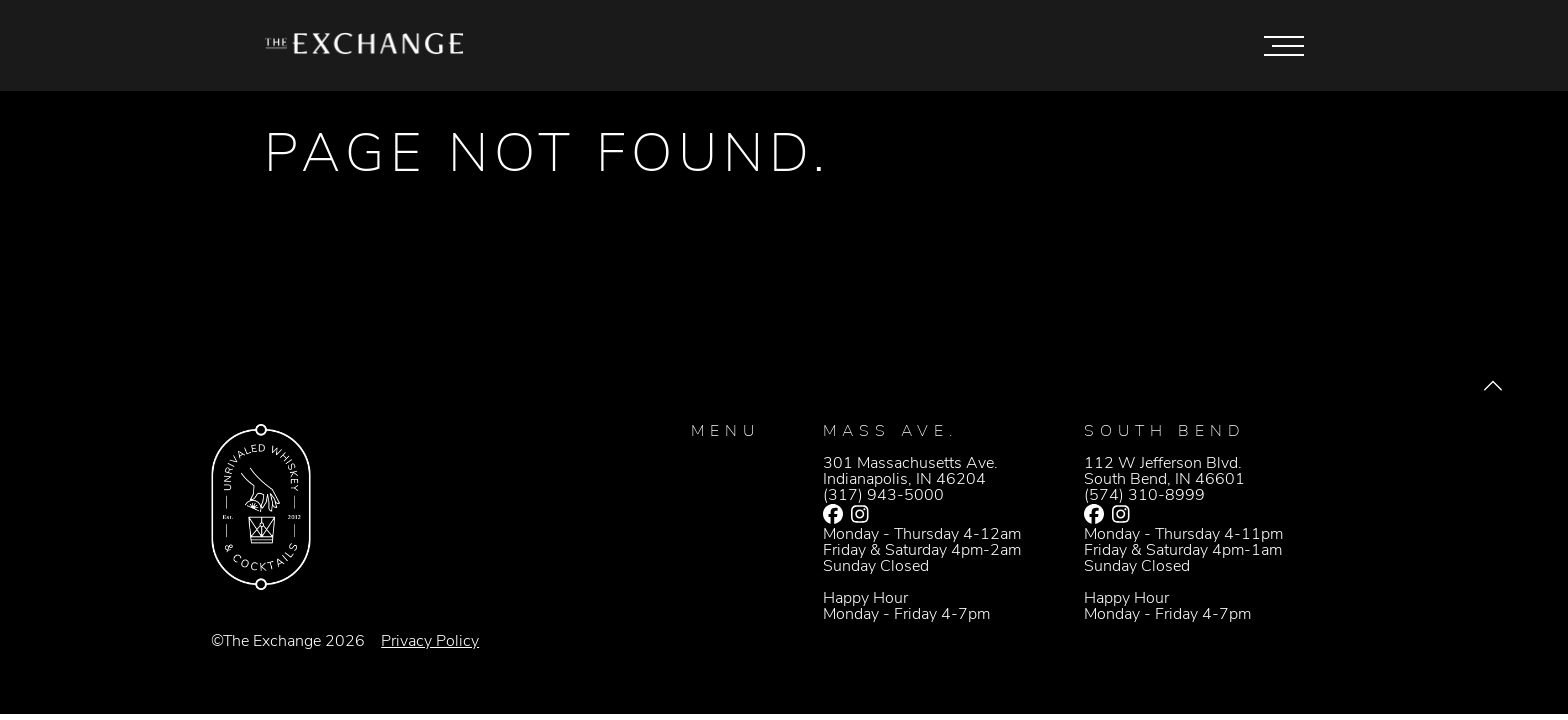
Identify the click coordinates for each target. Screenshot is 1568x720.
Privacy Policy (430, 642)
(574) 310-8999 (1144, 496)
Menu (725, 432)
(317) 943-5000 (883, 496)
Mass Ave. (890, 432)
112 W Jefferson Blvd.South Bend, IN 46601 (1164, 472)
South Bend (1165, 432)
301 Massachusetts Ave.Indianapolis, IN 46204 (910, 472)
